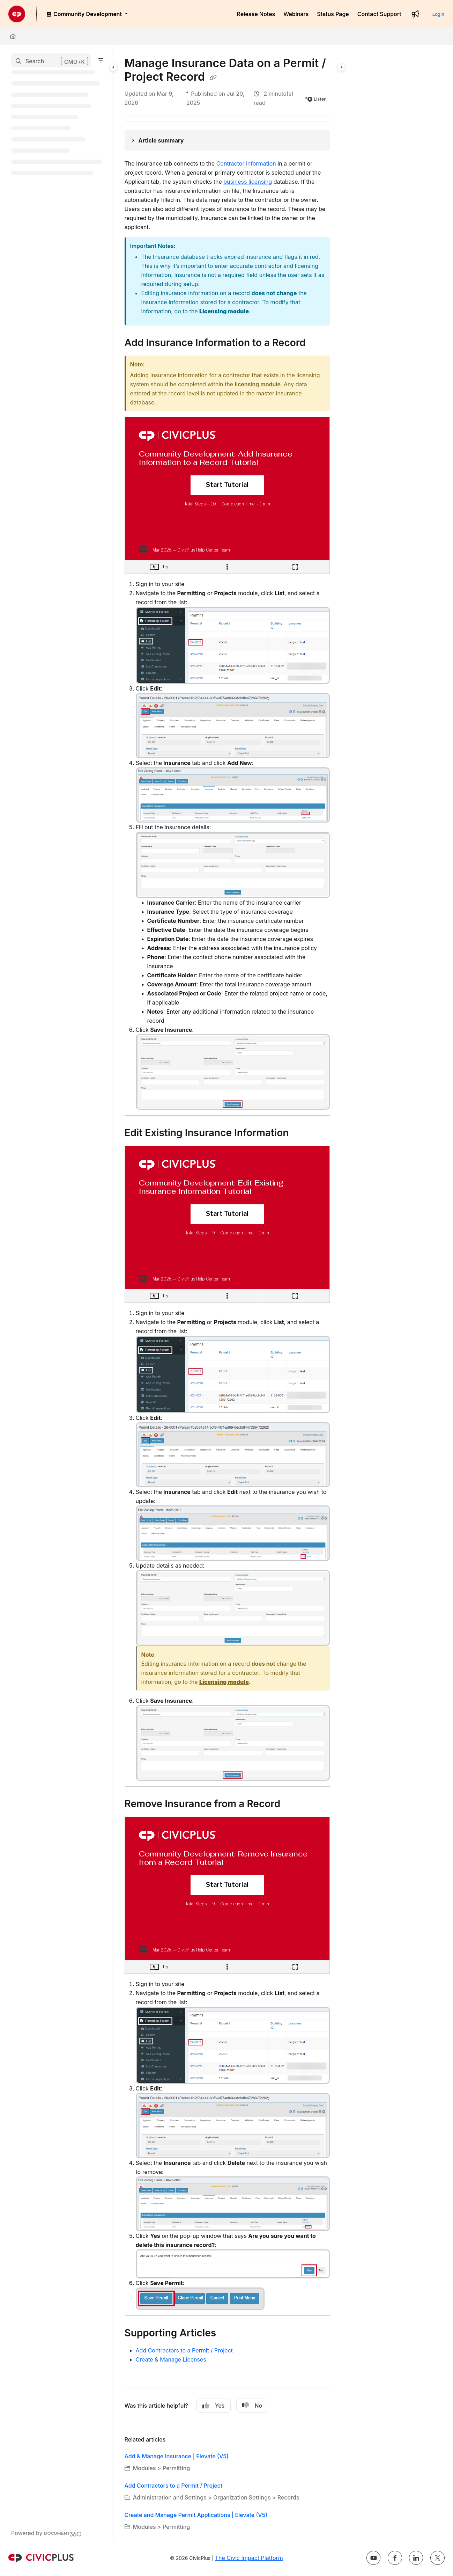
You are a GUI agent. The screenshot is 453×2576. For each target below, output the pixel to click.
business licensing (247, 181)
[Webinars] (296, 14)
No (252, 2405)
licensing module (258, 384)
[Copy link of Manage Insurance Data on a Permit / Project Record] (213, 77)
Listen (317, 99)
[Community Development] (86, 14)
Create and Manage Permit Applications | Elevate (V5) (196, 2514)
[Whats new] (415, 14)
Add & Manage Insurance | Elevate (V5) (177, 2456)
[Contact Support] (379, 14)
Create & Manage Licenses (171, 2359)
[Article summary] (227, 140)
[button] (51, 60)
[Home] (13, 36)
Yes (213, 2405)
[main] (227, 1292)
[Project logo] (16, 14)
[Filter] (101, 60)
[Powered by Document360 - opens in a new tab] (46, 2533)
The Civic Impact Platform (249, 2557)
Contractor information (246, 163)
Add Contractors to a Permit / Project (184, 2350)
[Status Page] (333, 14)
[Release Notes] (256, 14)
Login (438, 14)
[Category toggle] (113, 67)
